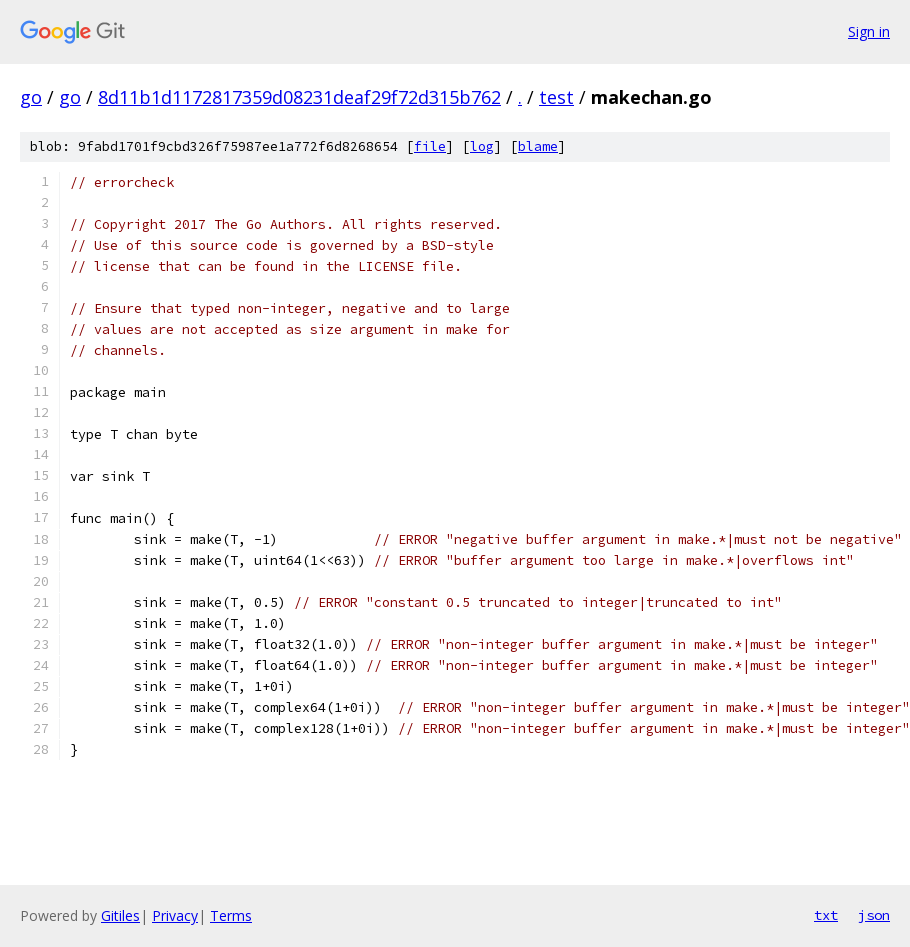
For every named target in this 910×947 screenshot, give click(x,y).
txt (826, 915)
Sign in (869, 31)
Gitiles (120, 915)
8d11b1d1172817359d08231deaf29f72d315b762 (299, 97)
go (31, 97)
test (556, 97)
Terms (231, 915)
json (874, 915)
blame (538, 146)
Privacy (175, 915)
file (430, 146)
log (482, 146)
